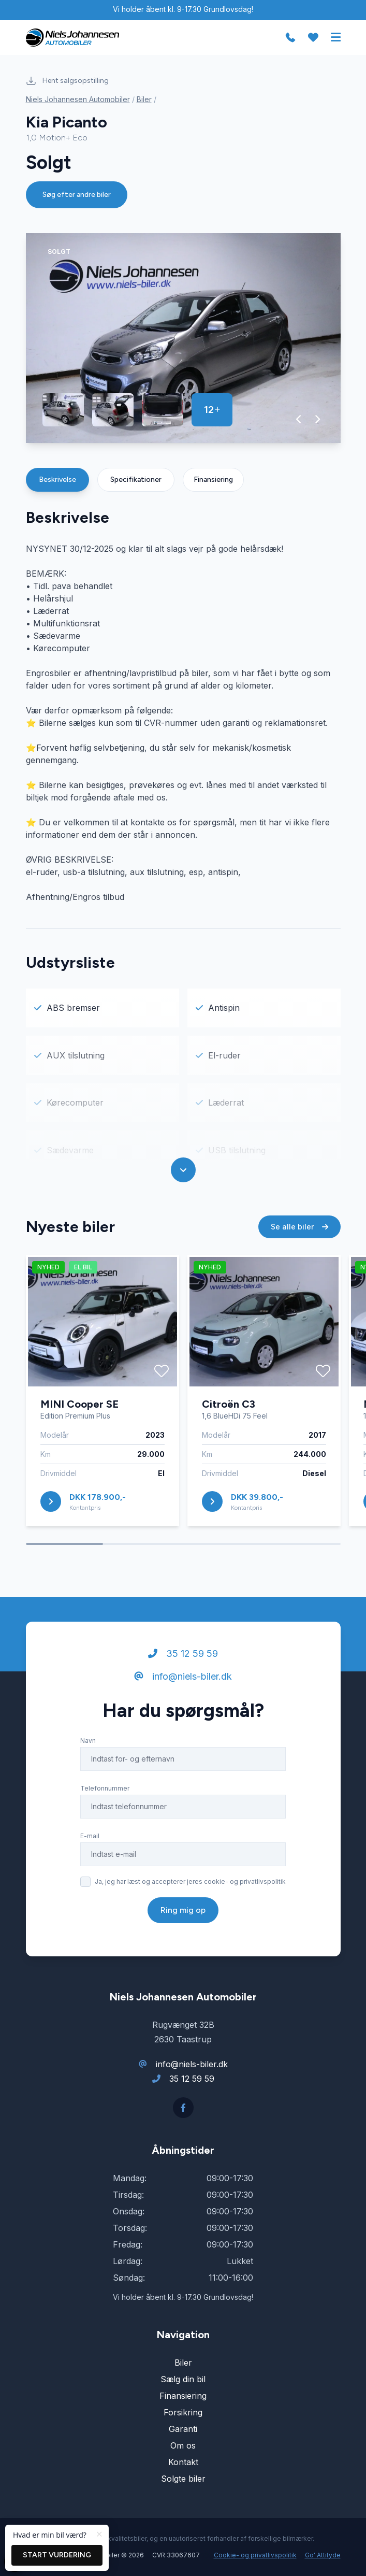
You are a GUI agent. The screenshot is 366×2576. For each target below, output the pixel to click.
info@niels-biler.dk (183, 1676)
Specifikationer (136, 479)
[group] (183, 338)
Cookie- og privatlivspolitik (255, 2555)
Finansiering (213, 479)
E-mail (89, 1836)
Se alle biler (299, 1226)
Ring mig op (183, 1910)
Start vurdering (57, 2555)
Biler (144, 99)
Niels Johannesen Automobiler (78, 99)
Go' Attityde (323, 2555)
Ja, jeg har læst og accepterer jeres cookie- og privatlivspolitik (190, 1881)
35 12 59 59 (183, 1653)
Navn (88, 1740)
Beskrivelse (57, 479)
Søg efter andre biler (76, 194)
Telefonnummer (104, 1788)
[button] (299, 419)
